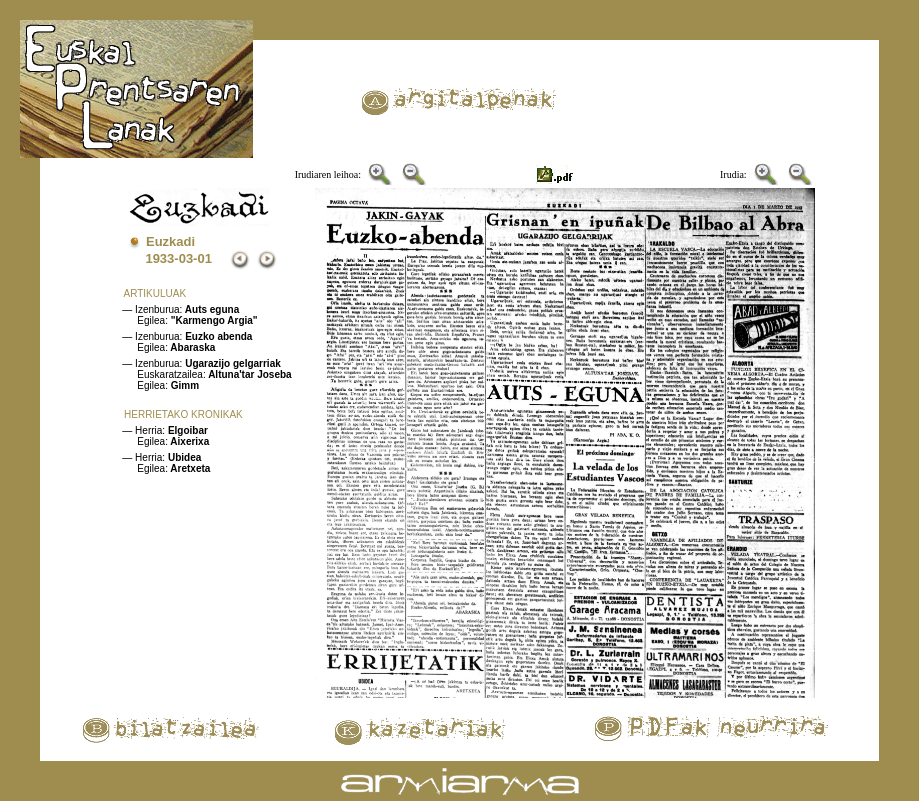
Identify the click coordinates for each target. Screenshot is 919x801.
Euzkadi (170, 241)
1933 (159, 258)
